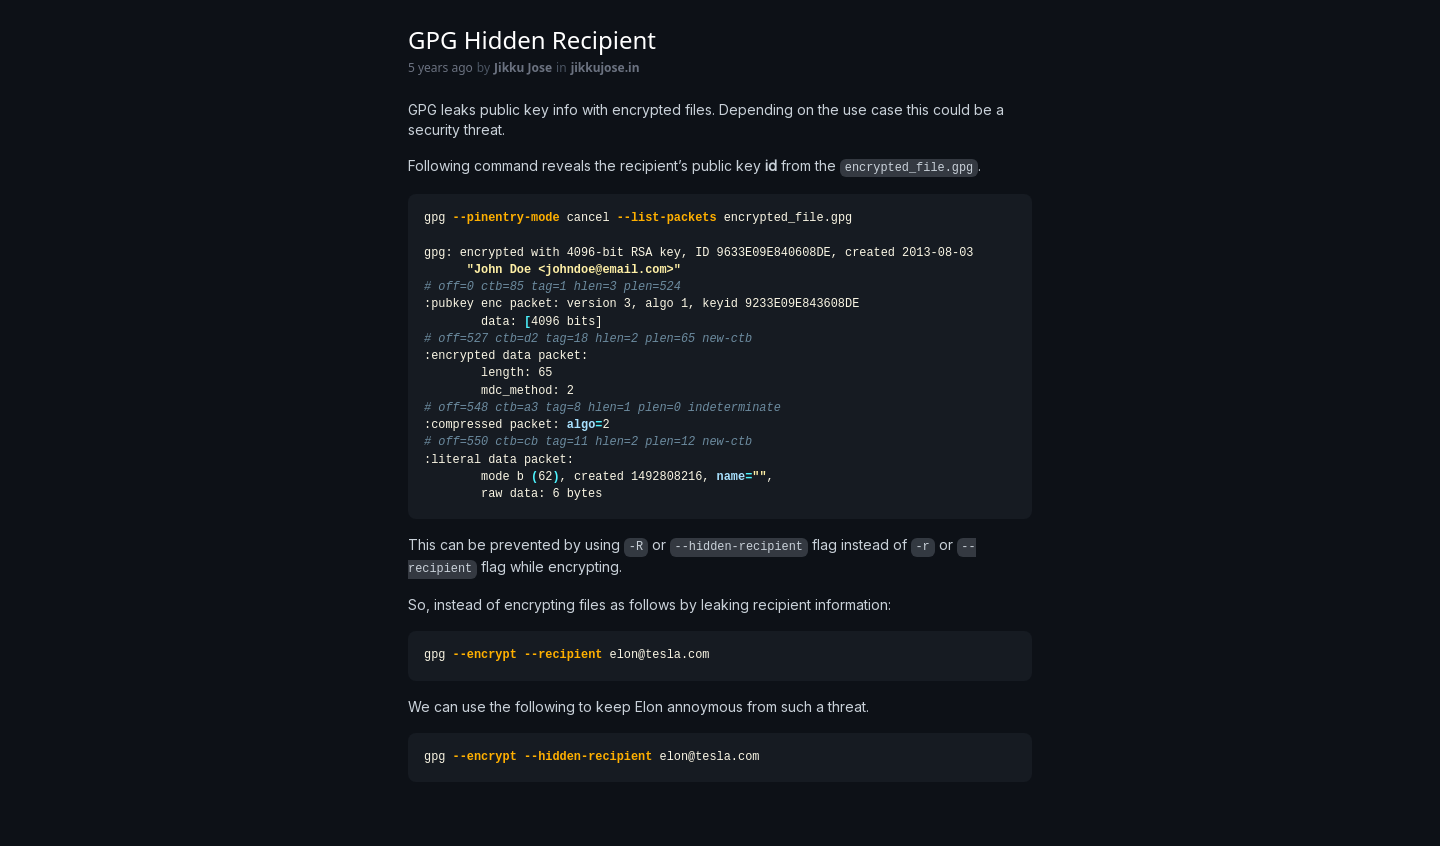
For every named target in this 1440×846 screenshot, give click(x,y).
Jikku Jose (523, 68)
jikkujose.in (605, 68)
